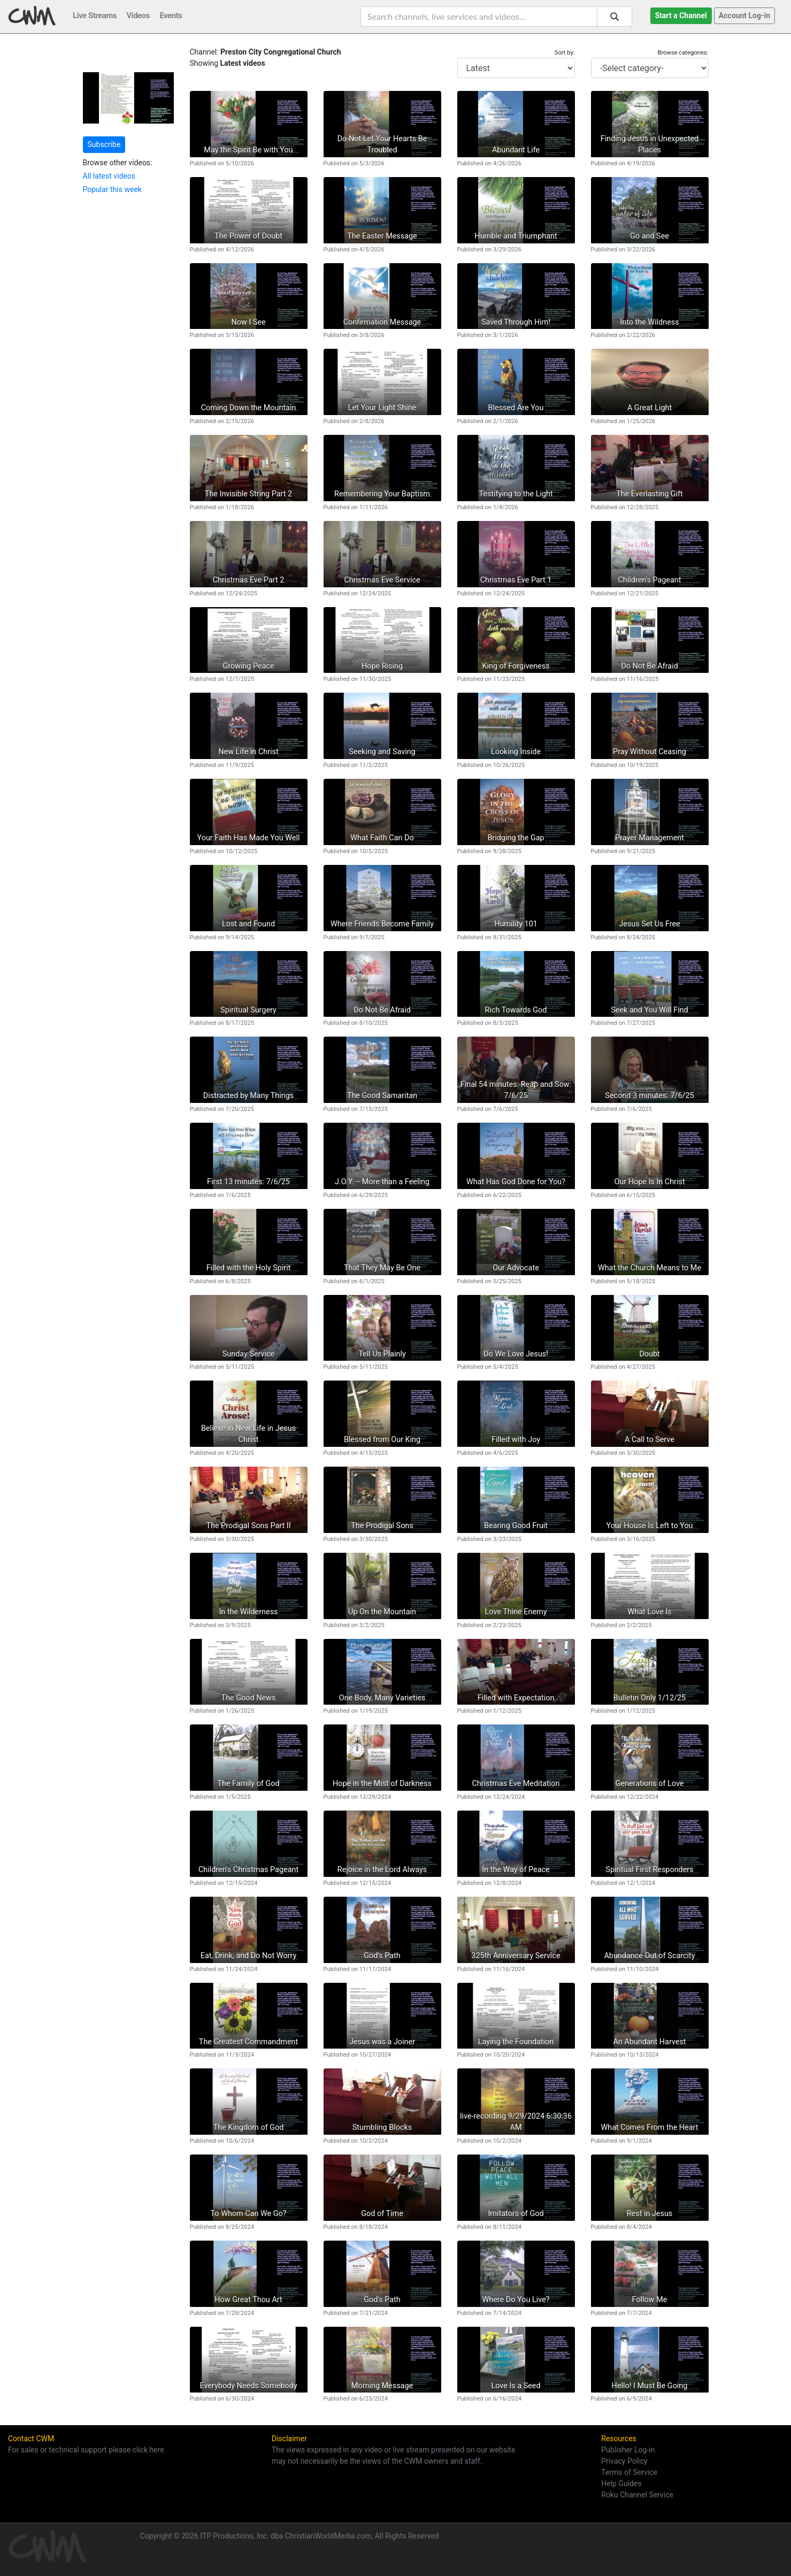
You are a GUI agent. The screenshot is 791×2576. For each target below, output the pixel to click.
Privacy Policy (624, 2461)
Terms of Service (629, 2472)
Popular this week (112, 189)
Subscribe (104, 144)
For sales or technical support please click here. (87, 2449)
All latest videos (109, 176)
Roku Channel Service (637, 2494)
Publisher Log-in (628, 2449)
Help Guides (621, 2483)
